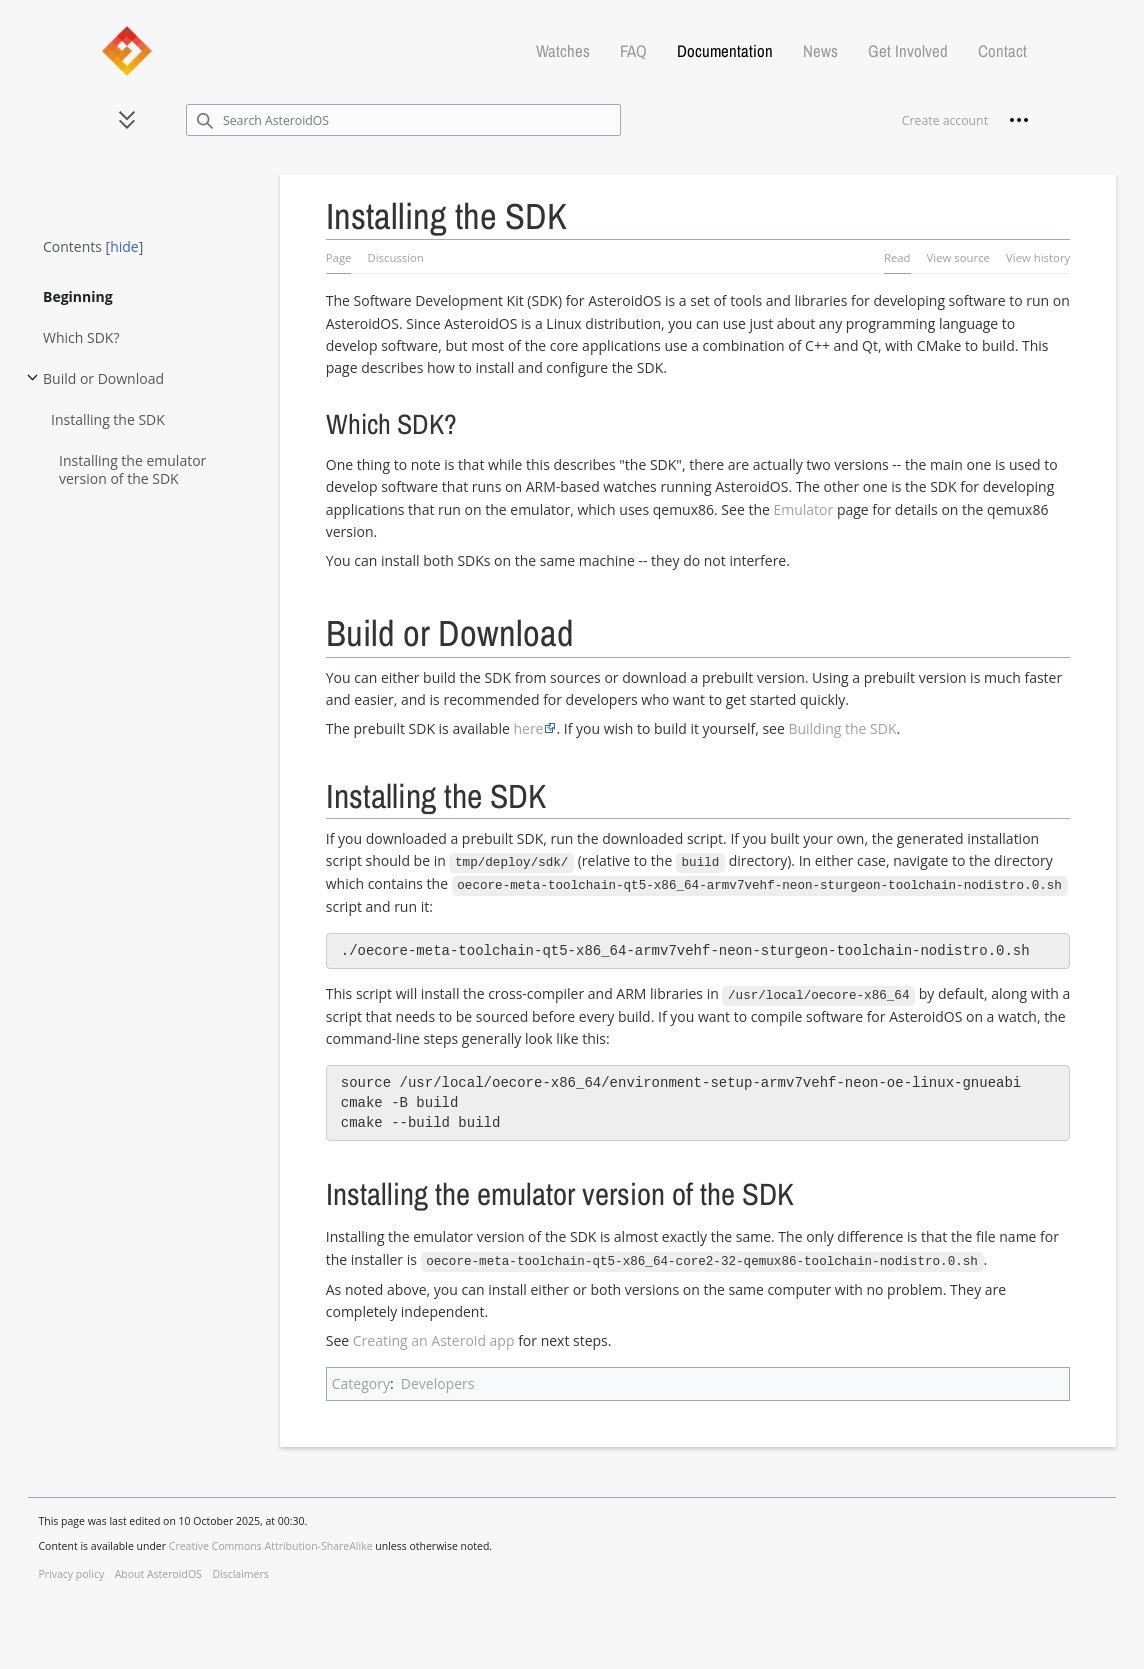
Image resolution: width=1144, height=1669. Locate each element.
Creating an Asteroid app (434, 1337)
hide (124, 246)
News (820, 51)
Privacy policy (72, 1571)
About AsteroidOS (158, 1571)
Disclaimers (240, 1571)
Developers (438, 1380)
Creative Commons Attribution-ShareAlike (271, 1543)
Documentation (725, 51)
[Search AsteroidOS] (403, 120)
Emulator (803, 509)
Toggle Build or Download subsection (32, 386)
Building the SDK (842, 728)
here (528, 728)
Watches (563, 51)
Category (361, 1380)
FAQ (633, 51)
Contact (1002, 51)
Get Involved (908, 51)
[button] (127, 120)
